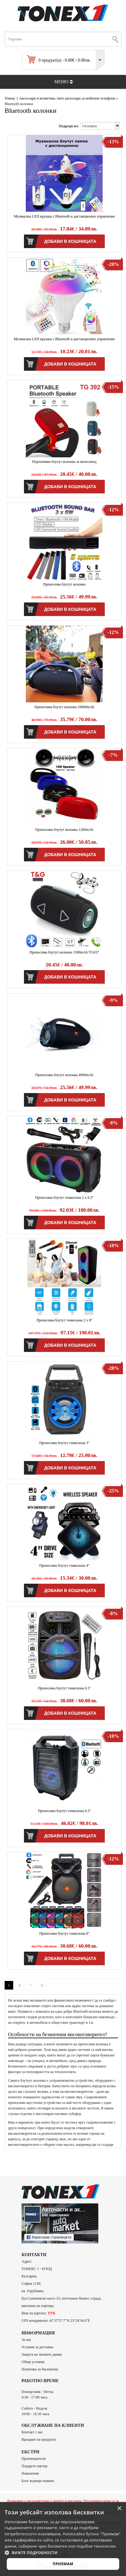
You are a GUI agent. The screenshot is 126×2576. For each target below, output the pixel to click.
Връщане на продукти (39, 2439)
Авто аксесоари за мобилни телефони (85, 98)
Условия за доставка (37, 2347)
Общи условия (33, 2362)
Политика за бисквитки (40, 2369)
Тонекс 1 (11, 98)
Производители (34, 2458)
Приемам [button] (63, 2563)
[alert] (63, 2539)
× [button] (119, 2508)
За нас (26, 2339)
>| (42, 1985)
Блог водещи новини (38, 2481)
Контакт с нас (32, 2432)
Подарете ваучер (34, 2466)
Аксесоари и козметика (37, 98)
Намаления (30, 2473)
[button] (63, 2552)
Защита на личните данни (42, 2354)
